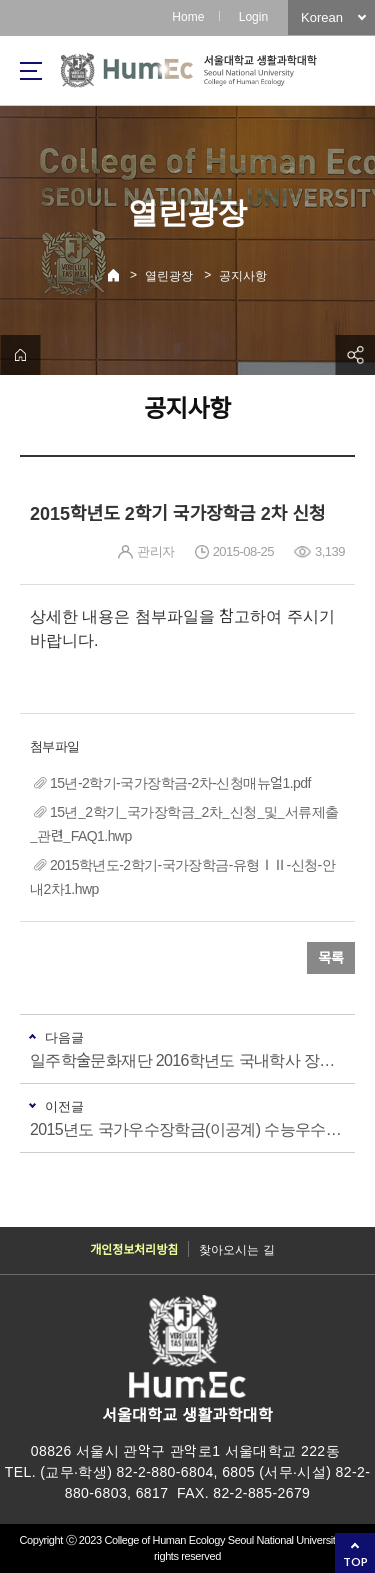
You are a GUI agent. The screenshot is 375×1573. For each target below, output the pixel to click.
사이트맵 (31, 71)
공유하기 (355, 355)
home (20, 355)
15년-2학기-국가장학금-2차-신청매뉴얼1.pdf (180, 783)
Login (253, 17)
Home (188, 17)
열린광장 (169, 276)
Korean (322, 17)
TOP (355, 1561)
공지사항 (243, 276)
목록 (331, 958)
